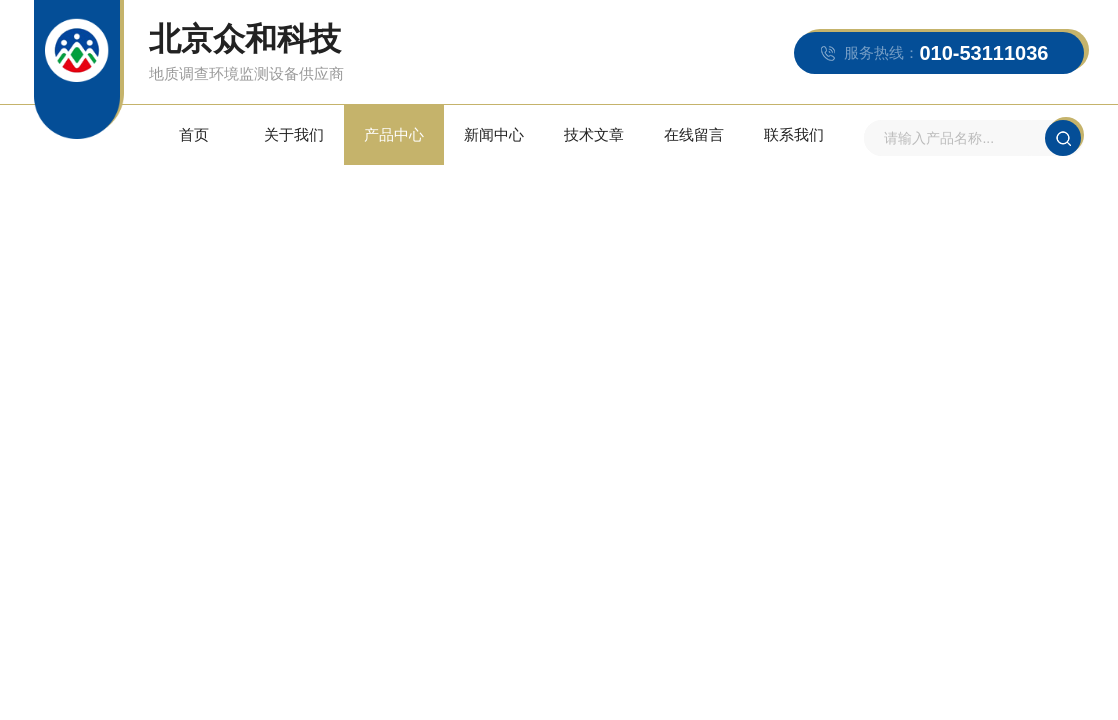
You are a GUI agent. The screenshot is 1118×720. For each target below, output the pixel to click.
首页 (194, 134)
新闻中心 (494, 134)
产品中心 (394, 134)
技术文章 (594, 134)
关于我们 (294, 134)
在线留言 (694, 134)
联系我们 (794, 134)
